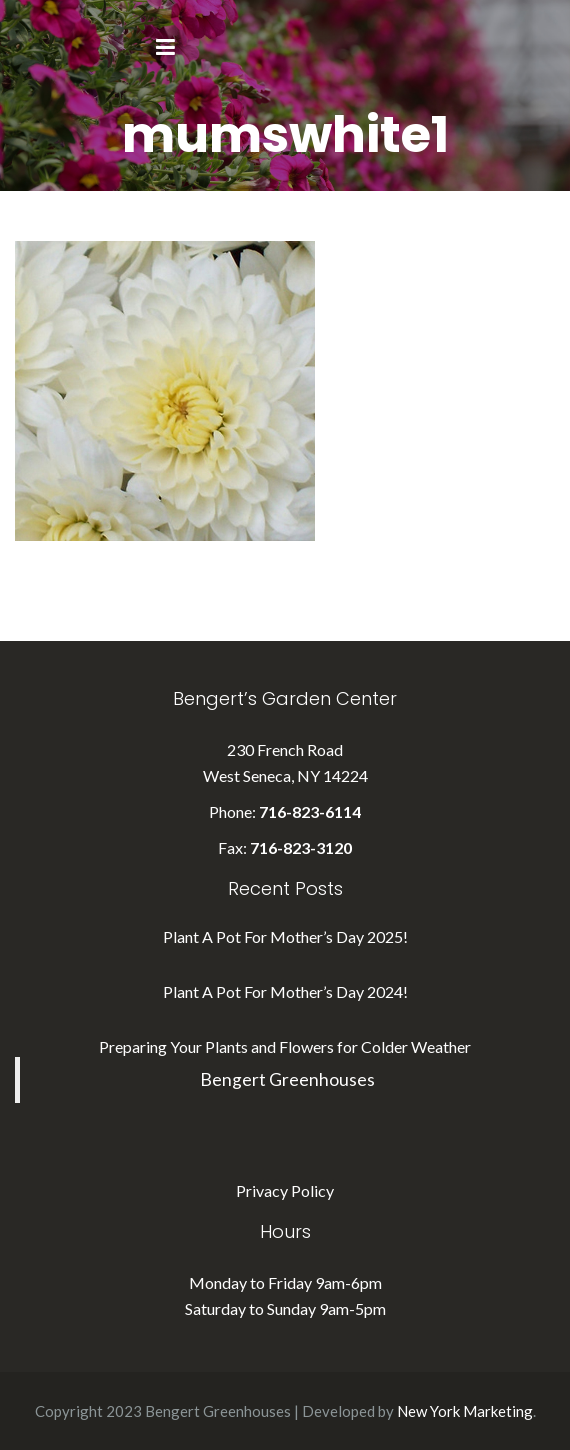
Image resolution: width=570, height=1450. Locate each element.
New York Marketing (465, 1411)
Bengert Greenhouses (287, 1079)
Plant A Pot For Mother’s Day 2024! (285, 991)
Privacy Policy (285, 1190)
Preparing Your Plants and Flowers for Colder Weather (285, 1046)
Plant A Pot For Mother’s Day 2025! (285, 936)
